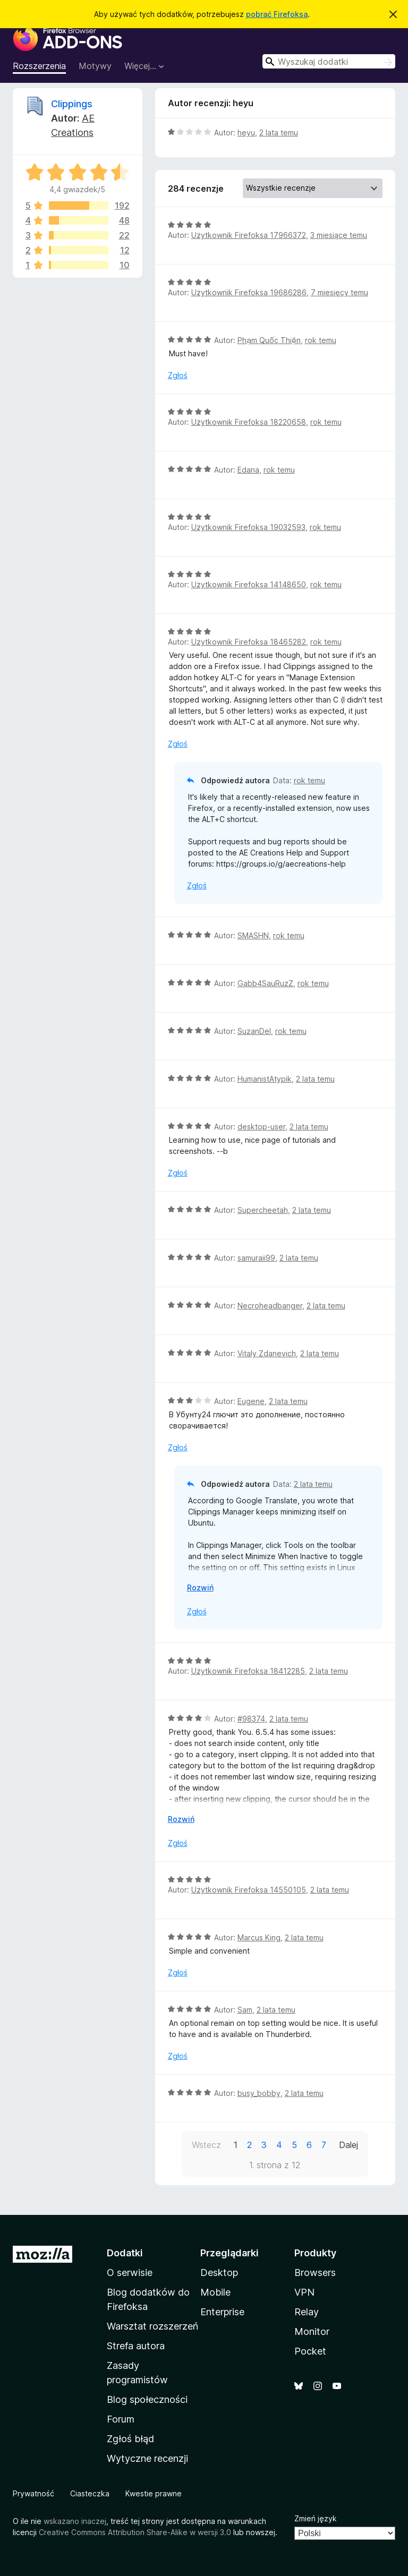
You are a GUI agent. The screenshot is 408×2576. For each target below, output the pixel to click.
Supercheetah (262, 1209)
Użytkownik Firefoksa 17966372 (248, 234)
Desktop (219, 2272)
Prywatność (33, 2493)
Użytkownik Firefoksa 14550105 (248, 1889)
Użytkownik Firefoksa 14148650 (248, 584)
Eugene (251, 1401)
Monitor (311, 2331)
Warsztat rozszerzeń (152, 2326)
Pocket (310, 2351)
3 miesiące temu (338, 234)
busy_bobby (258, 2093)
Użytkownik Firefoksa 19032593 (248, 527)
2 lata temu (278, 132)
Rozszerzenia (39, 66)
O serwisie (129, 2272)
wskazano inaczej (75, 2521)
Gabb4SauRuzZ (265, 983)
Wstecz (206, 2144)
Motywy (95, 66)
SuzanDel (254, 1030)
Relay (306, 2311)
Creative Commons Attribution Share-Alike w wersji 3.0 (135, 2532)
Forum (120, 2419)
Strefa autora (136, 2345)
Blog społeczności (147, 2399)
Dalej (348, 2144)
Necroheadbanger (269, 1305)
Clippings (71, 103)
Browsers (315, 2272)
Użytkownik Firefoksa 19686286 (249, 292)
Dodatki (125, 2252)
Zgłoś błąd (130, 2438)
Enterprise (222, 2311)
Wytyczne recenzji (147, 2458)
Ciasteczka (89, 2493)
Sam (244, 2009)
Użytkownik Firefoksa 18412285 (248, 1670)
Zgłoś (178, 375)
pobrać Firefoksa (277, 14)
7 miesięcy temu (339, 292)
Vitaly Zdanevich (266, 1353)
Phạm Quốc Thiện (269, 340)
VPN (304, 2292)
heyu (246, 132)
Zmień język (315, 2518)
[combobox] (328, 61)
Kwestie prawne (153, 2493)
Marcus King (258, 1937)
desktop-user (261, 1126)
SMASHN (253, 935)
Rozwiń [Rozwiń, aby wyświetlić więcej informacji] (200, 1587)
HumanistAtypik (264, 1078)
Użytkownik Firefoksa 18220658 (248, 421)
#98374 (251, 1718)
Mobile (215, 2292)
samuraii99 (256, 1257)
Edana (248, 469)
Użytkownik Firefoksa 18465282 (248, 641)
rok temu (320, 340)
